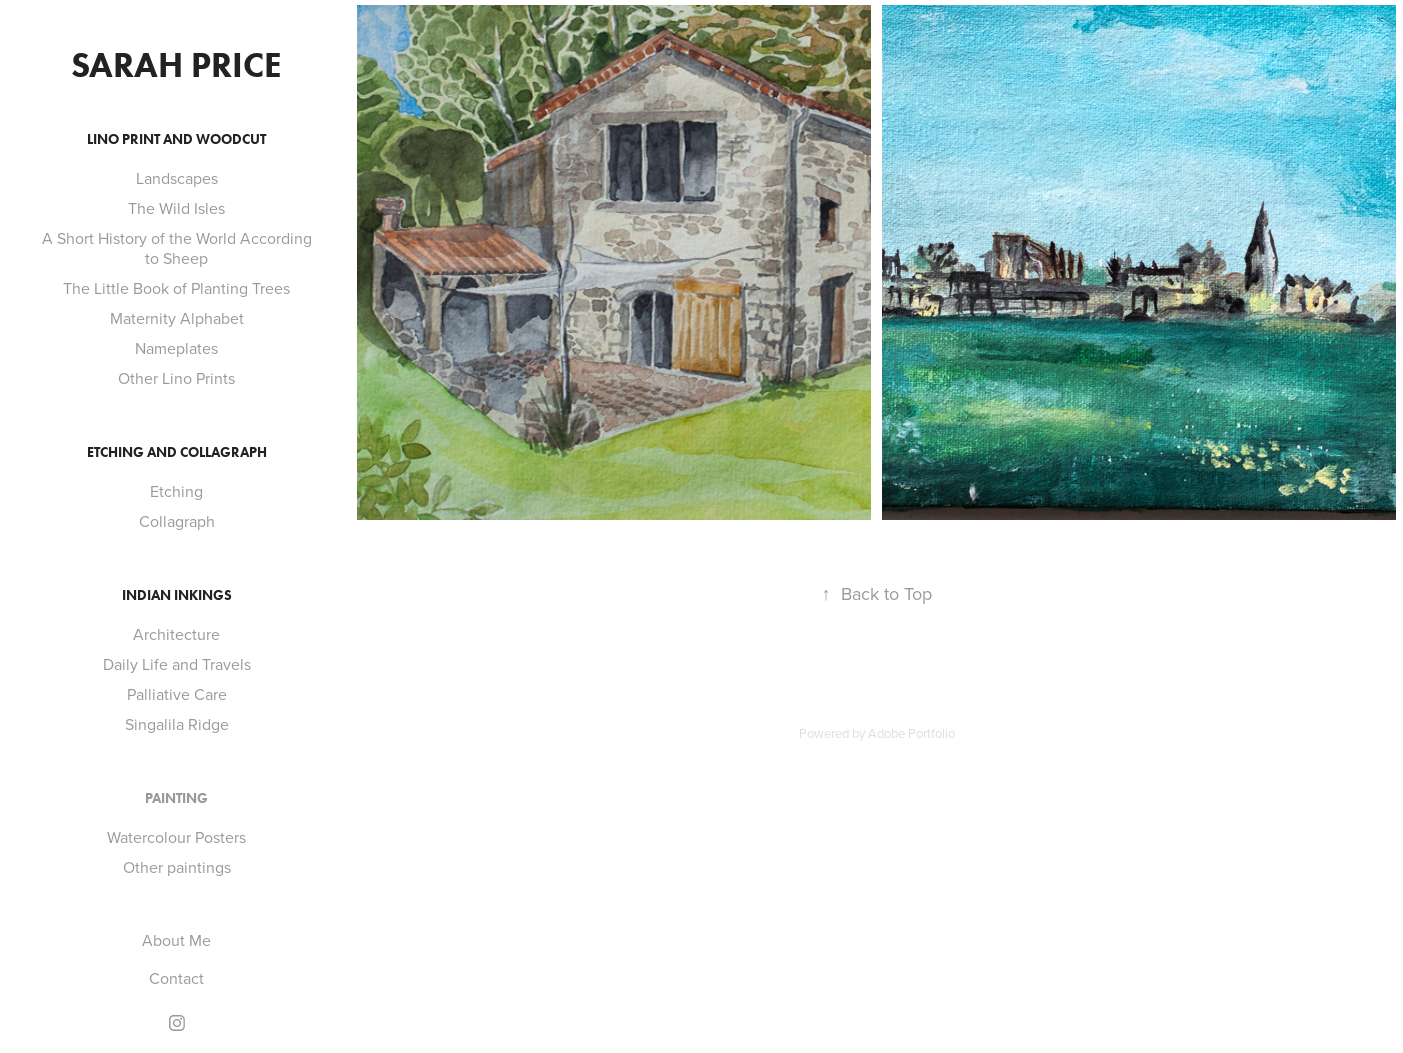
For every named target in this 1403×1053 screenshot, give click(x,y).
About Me (176, 940)
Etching (176, 491)
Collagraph (177, 521)
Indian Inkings (177, 595)
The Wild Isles (176, 208)
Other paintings (177, 867)
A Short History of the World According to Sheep (177, 248)
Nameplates (176, 348)
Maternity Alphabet (177, 318)
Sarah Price (176, 64)
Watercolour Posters (176, 837)
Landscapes (177, 178)
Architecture (176, 634)
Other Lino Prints (176, 378)
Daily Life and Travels (177, 664)
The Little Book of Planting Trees (176, 288)
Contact (176, 978)
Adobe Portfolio (911, 733)
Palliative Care (177, 694)
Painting (176, 798)
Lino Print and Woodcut (176, 139)
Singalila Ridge (177, 724)
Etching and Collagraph (177, 452)
